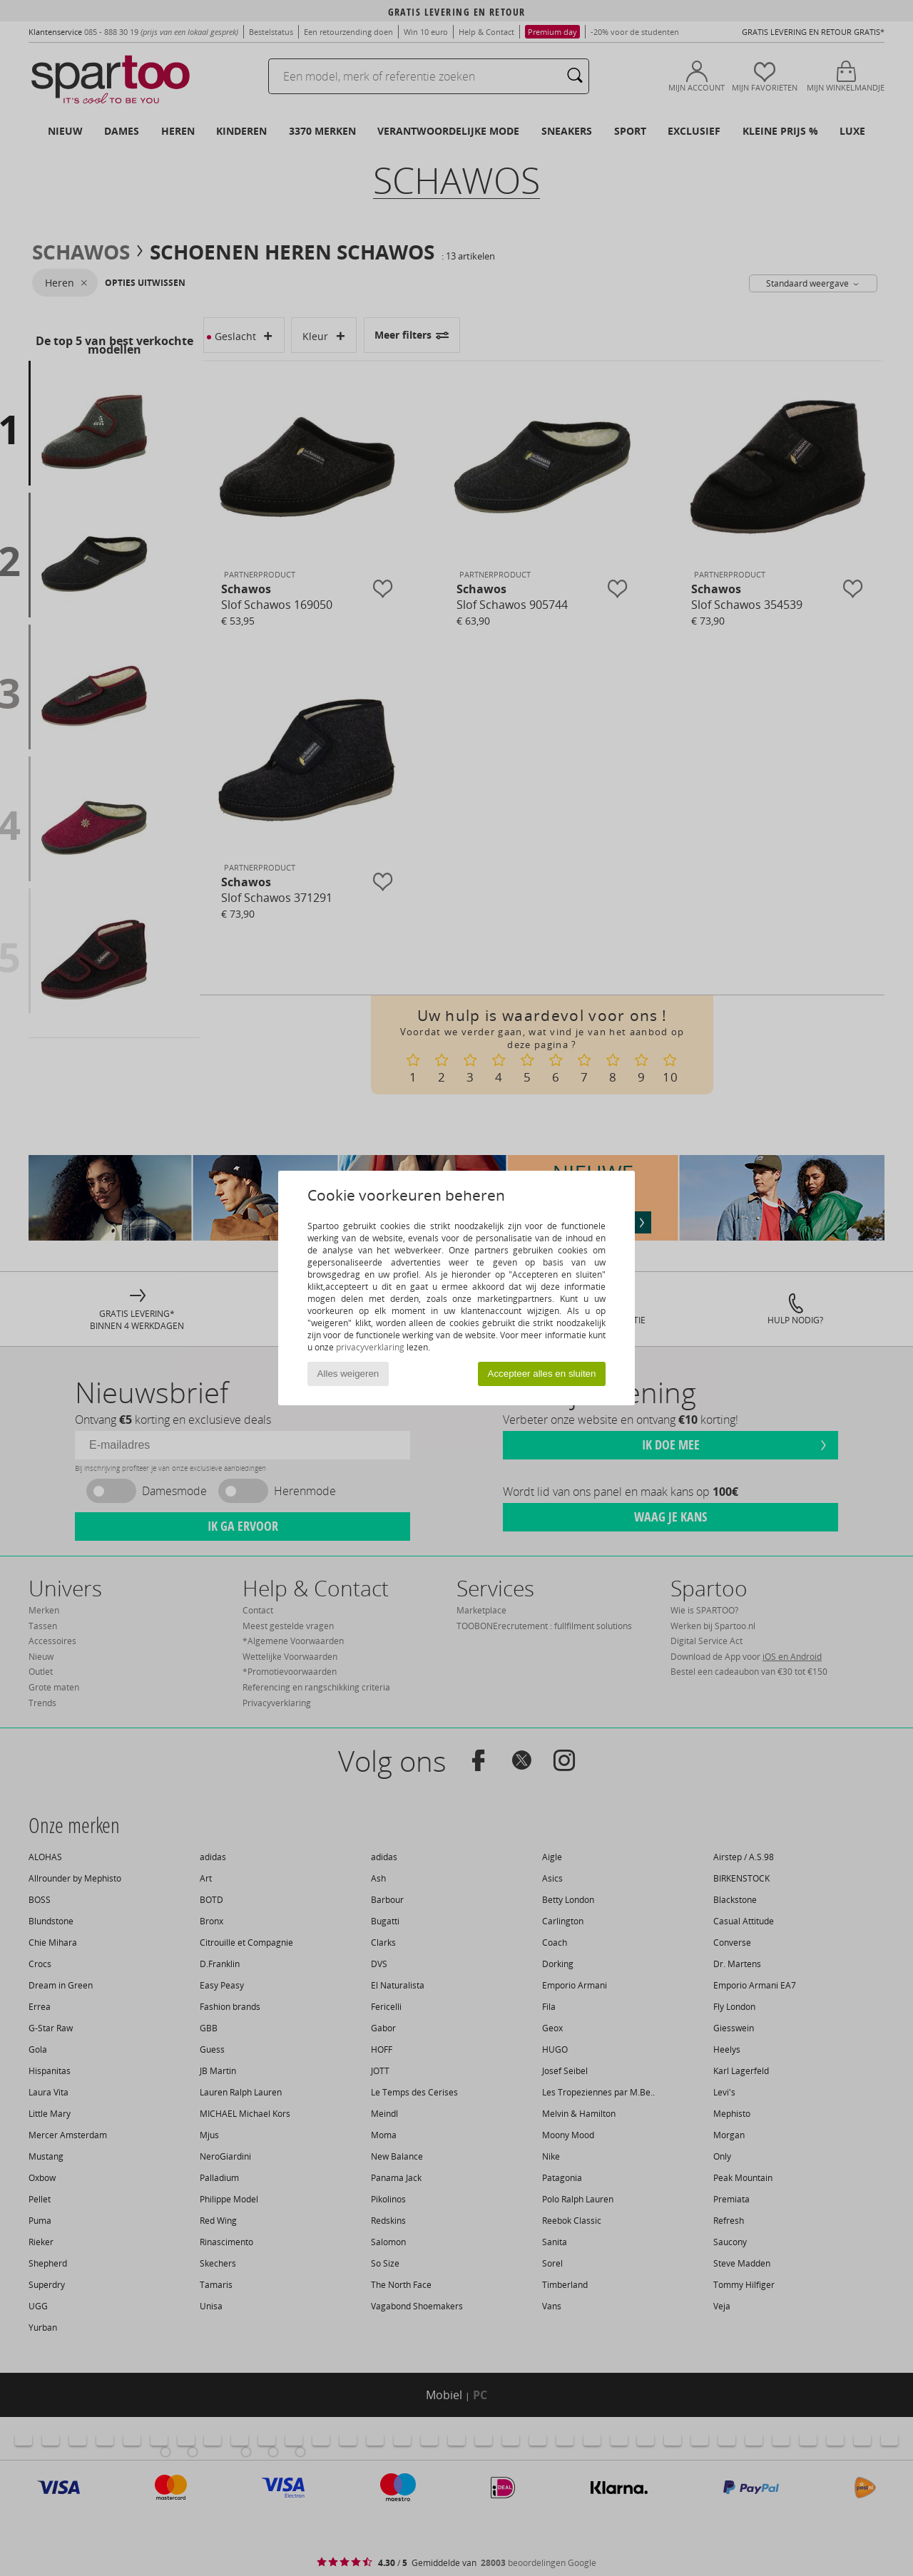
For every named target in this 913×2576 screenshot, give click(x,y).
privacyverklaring (370, 1347)
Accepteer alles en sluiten (542, 1373)
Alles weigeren (348, 1373)
